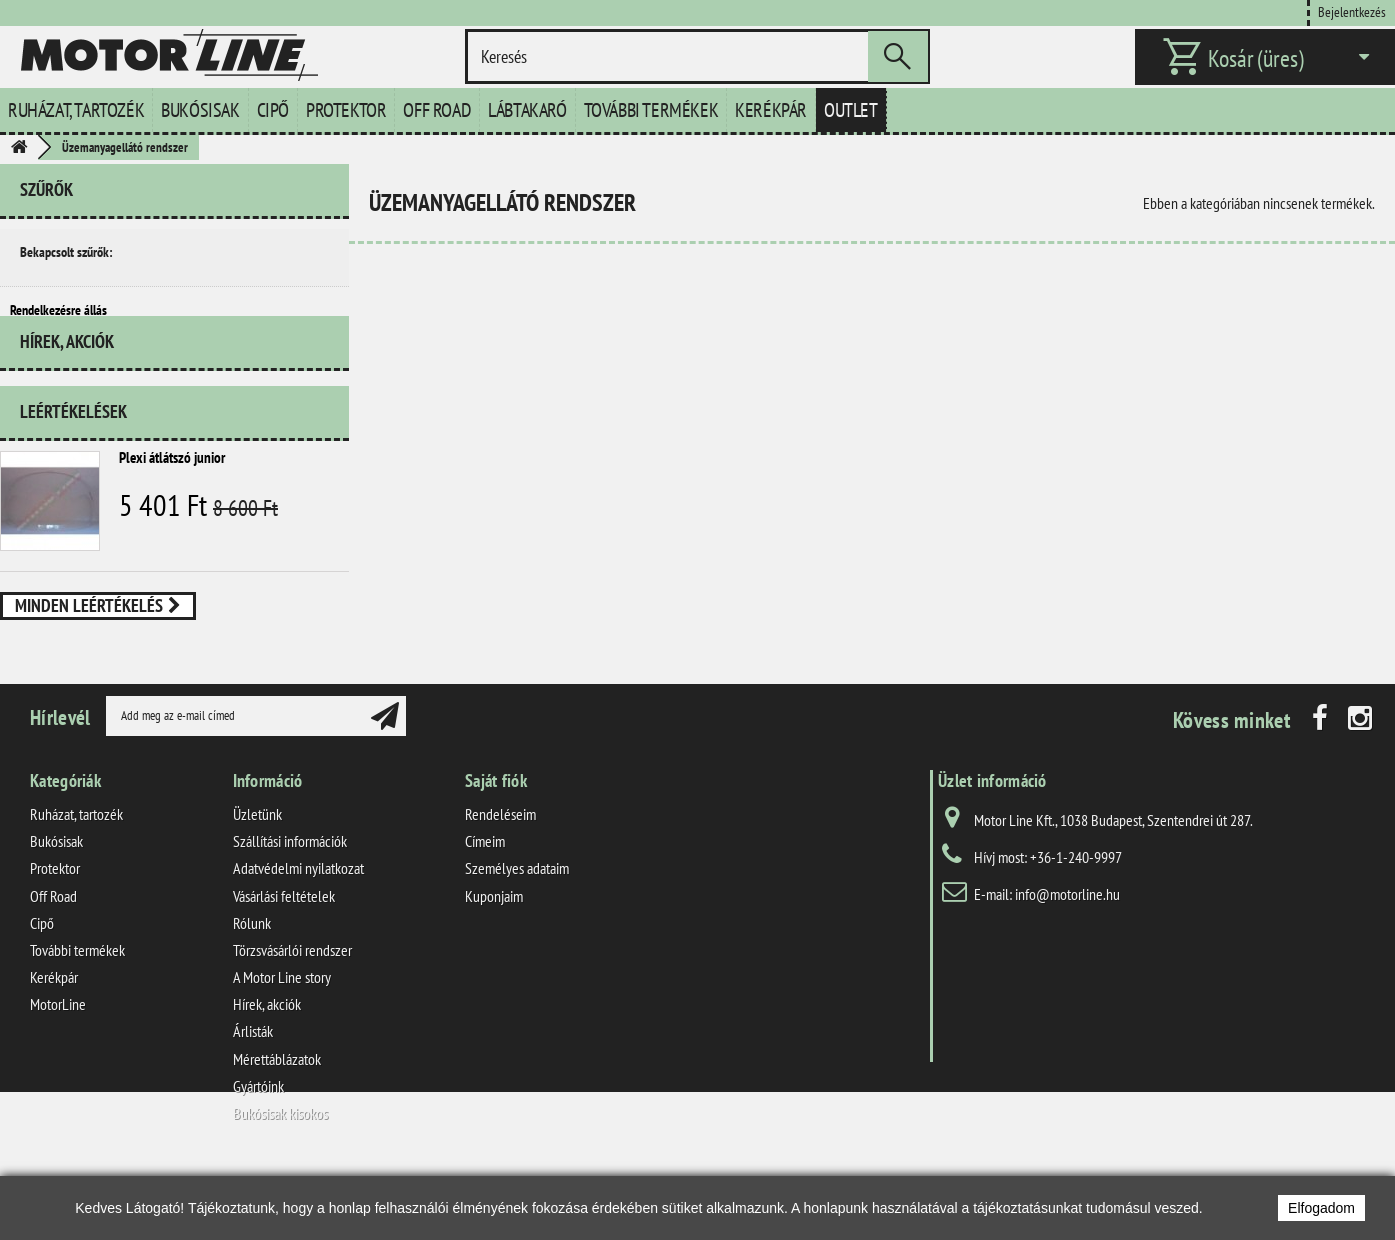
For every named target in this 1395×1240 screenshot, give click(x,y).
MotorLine (58, 1073)
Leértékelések (73, 449)
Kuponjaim (494, 964)
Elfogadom (1321, 1208)
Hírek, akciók (67, 387)
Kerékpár (771, 110)
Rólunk (252, 991)
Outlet (851, 110)
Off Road (437, 110)
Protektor (346, 110)
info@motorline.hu (1067, 963)
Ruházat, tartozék (76, 110)
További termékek (651, 110)
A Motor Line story (282, 1046)
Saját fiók (496, 849)
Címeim (485, 910)
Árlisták (253, 1100)
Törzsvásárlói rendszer (292, 1019)
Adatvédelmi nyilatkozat (298, 937)
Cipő (273, 110)
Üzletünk (257, 883)
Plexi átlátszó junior (172, 495)
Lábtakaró (527, 110)
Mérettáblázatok (277, 1127)
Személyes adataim (517, 937)
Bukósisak (200, 110)
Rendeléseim (500, 883)
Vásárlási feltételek (284, 964)
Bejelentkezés (1352, 11)
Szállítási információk (290, 910)
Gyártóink (258, 1154)
